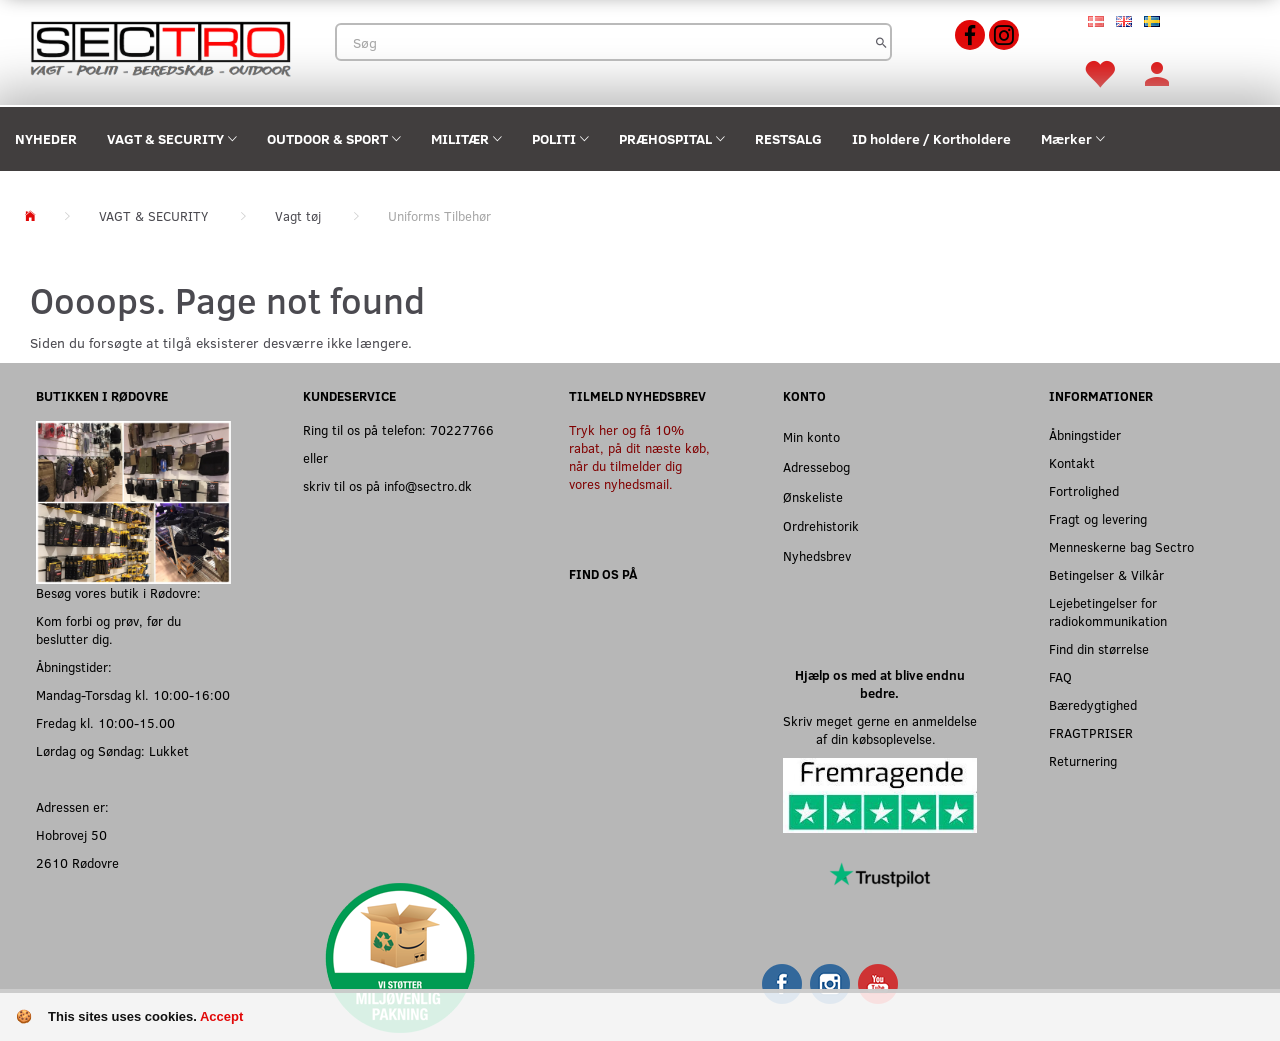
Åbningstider (1085, 434)
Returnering (1083, 760)
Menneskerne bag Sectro (1121, 546)
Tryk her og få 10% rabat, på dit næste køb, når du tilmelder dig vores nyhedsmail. (639, 456)
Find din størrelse (1099, 648)
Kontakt (1072, 462)
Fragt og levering (1098, 518)
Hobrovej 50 (71, 834)
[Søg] (881, 42)
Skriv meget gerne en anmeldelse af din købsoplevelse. (880, 729)
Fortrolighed (1084, 490)
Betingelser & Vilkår (1106, 574)
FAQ (1060, 676)
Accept (221, 1016)
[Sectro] (160, 46)
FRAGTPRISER (1091, 732)
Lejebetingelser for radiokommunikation (1108, 611)
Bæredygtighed (1093, 704)
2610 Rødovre (77, 862)
